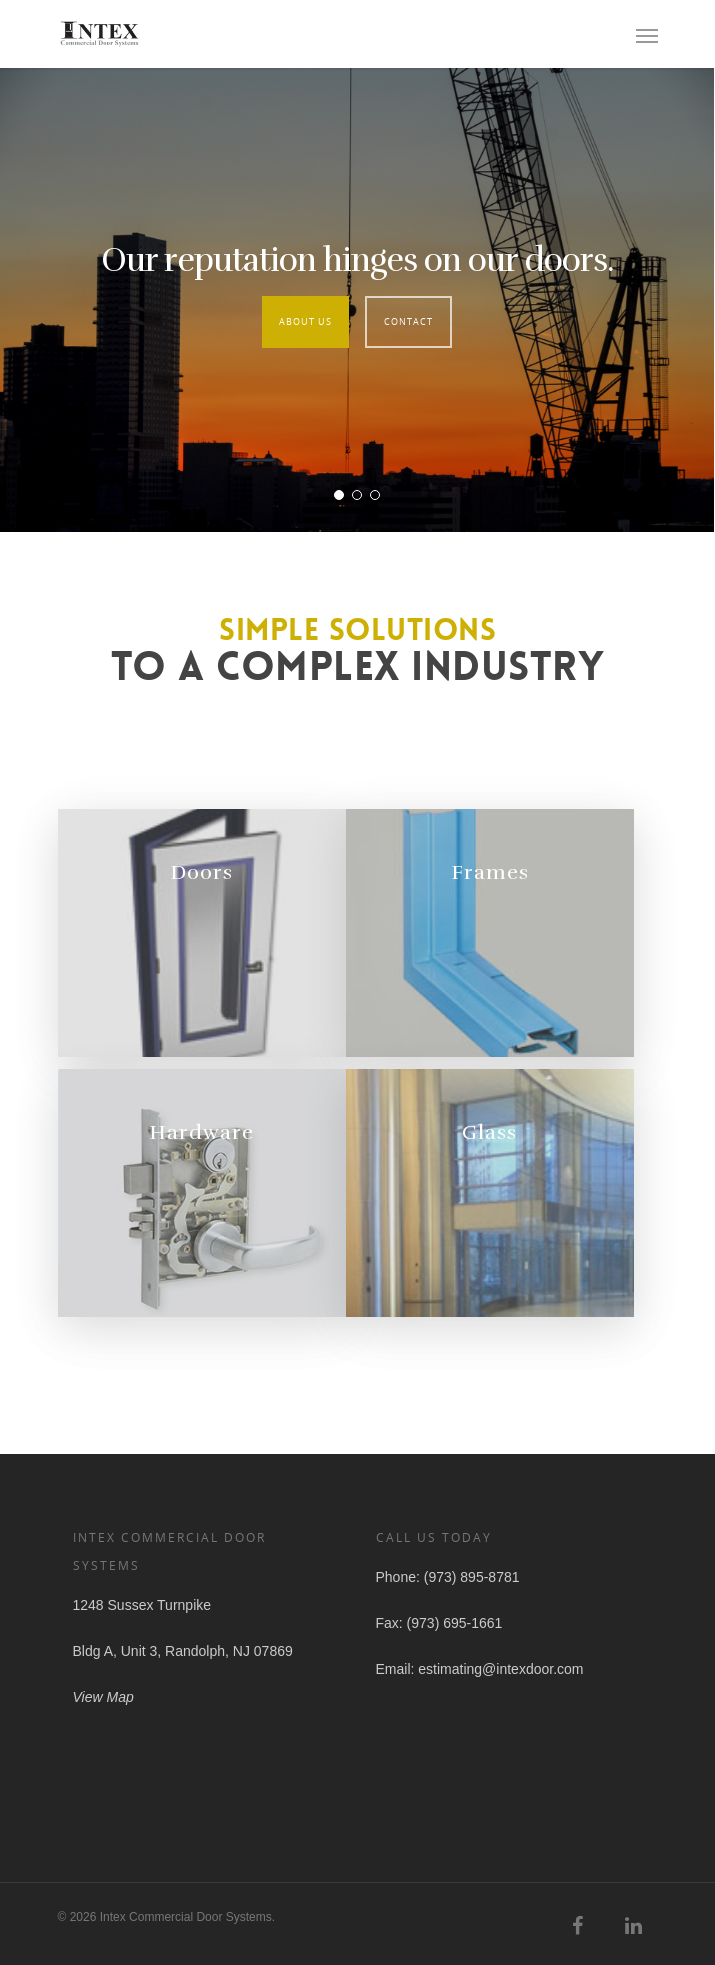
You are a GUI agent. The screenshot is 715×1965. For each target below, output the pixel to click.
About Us (305, 321)
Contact (408, 321)
